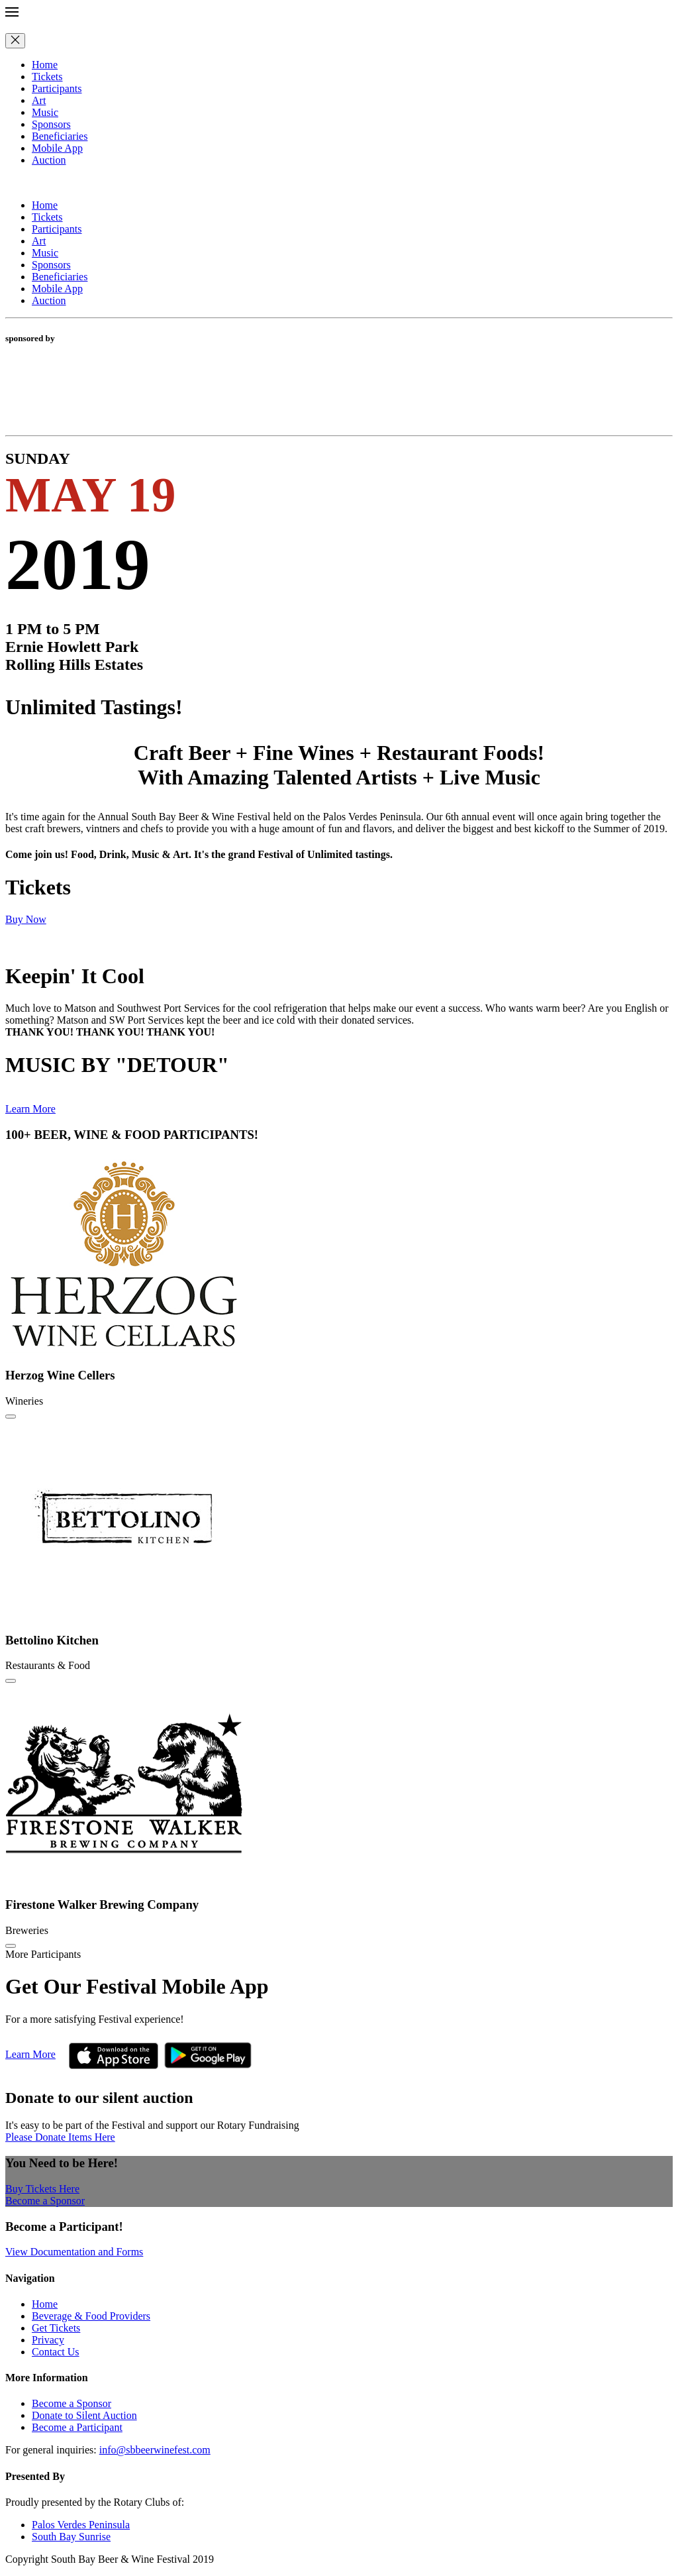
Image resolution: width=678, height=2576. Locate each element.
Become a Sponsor (45, 2200)
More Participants (43, 1954)
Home (45, 64)
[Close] (15, 40)
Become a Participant (77, 2427)
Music (45, 112)
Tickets (47, 76)
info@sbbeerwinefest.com (155, 2449)
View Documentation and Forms (74, 2251)
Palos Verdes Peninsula (81, 2524)
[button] (339, 13)
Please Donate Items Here (60, 2137)
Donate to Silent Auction (84, 2415)
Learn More (30, 1108)
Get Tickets (56, 2328)
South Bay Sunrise (71, 2536)
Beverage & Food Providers (91, 2316)
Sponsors (51, 124)
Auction (49, 160)
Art (39, 100)
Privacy (48, 2339)
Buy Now (25, 919)
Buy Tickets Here (42, 2188)
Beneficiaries (59, 136)
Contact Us (55, 2351)
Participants (57, 88)
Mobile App (57, 148)
